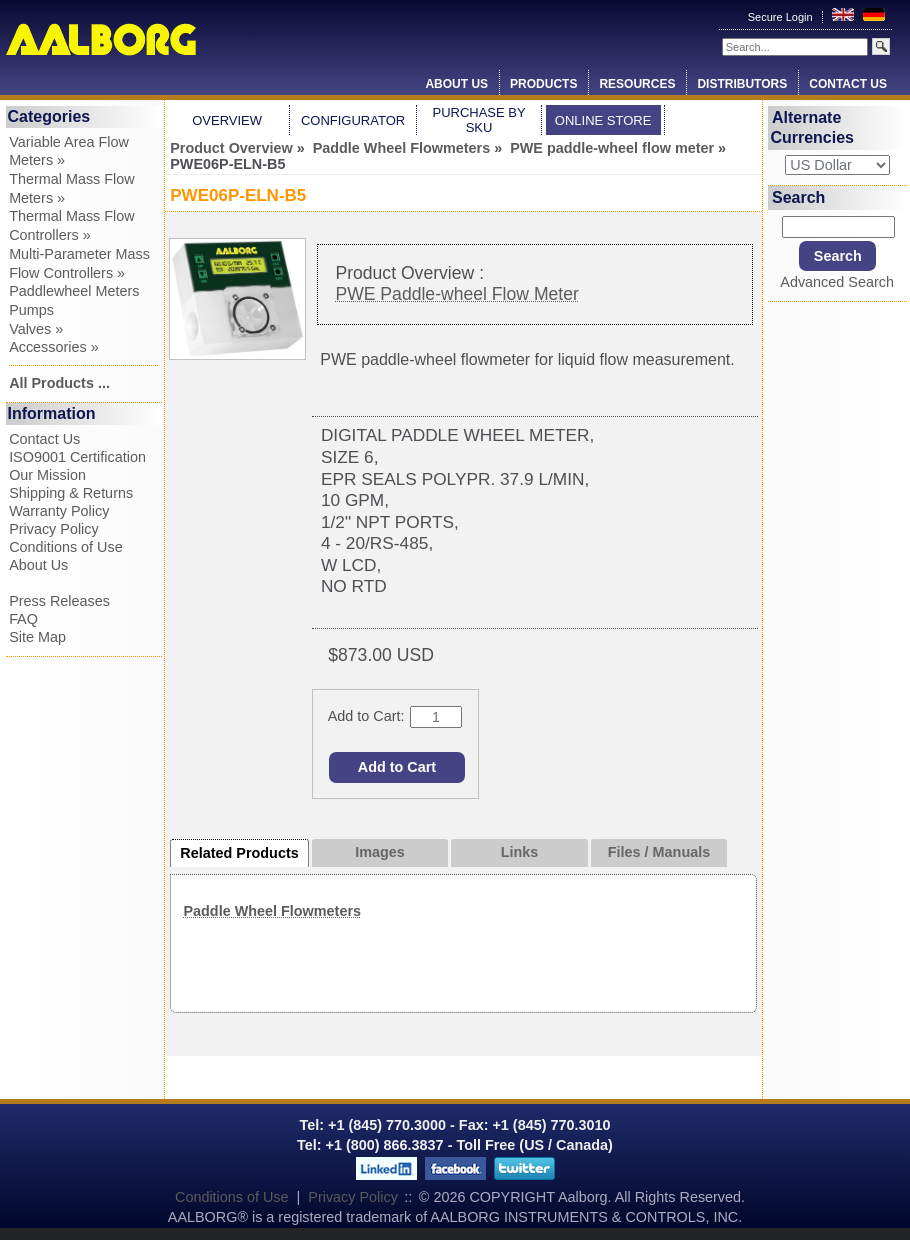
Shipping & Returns (71, 493)
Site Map (37, 637)
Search (798, 197)
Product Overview (231, 148)
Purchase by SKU (478, 120)
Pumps (31, 310)
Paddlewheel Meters (74, 291)
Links (520, 852)
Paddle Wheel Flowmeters (402, 148)
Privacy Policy (54, 529)
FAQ (23, 619)
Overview (227, 120)
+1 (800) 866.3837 (385, 1145)
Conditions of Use (66, 547)
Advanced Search (837, 282)
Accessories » (54, 347)
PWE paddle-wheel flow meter (612, 148)
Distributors (742, 84)
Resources (637, 84)
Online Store (603, 120)
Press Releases (59, 601)
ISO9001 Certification (77, 457)
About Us (456, 84)
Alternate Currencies (812, 127)
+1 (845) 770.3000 (385, 1125)
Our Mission (47, 475)
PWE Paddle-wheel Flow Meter (456, 294)
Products (543, 84)
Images (380, 852)
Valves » (36, 329)
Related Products (239, 853)
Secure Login (782, 17)
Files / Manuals (659, 852)
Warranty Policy (59, 511)
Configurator (353, 120)
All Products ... (59, 383)
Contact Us (848, 84)
